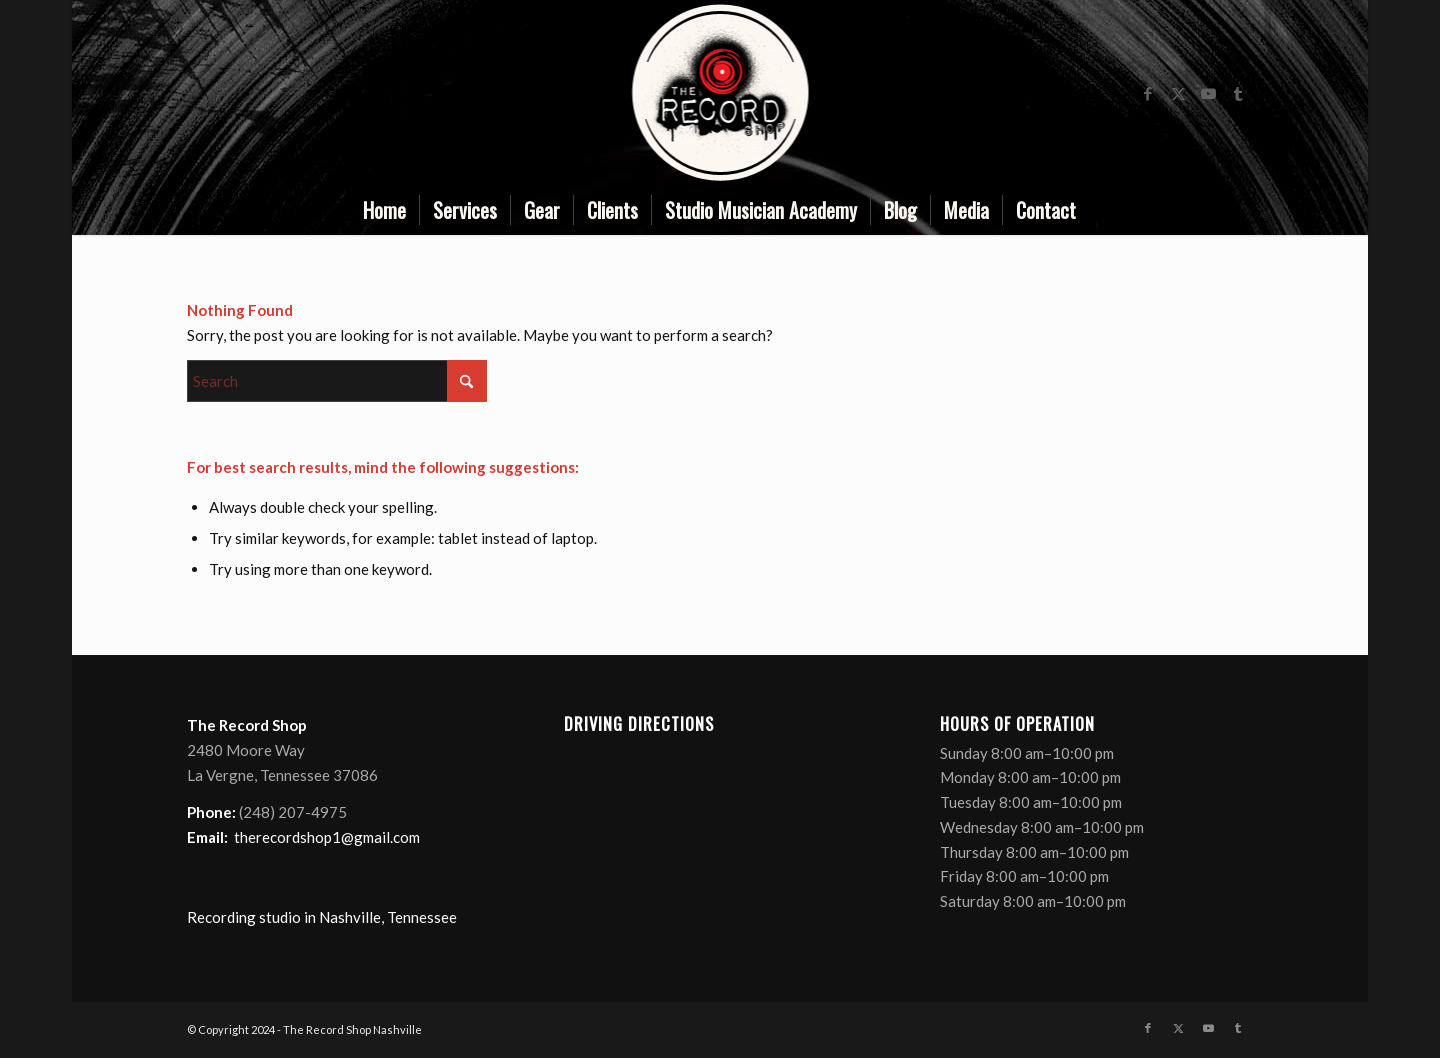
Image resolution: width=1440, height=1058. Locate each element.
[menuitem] (384, 210)
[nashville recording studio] (719, 92)
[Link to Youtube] (1208, 93)
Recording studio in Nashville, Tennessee (322, 917)
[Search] (337, 381)
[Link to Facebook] (1148, 93)
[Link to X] (1178, 93)
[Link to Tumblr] (1238, 93)
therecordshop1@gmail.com (327, 837)
